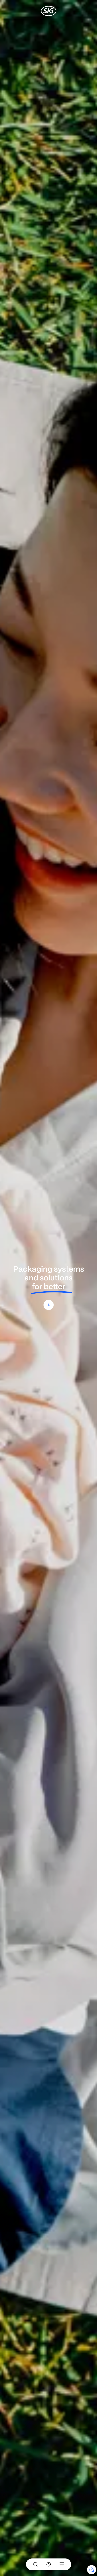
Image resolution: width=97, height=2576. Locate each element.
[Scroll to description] (48, 1305)
